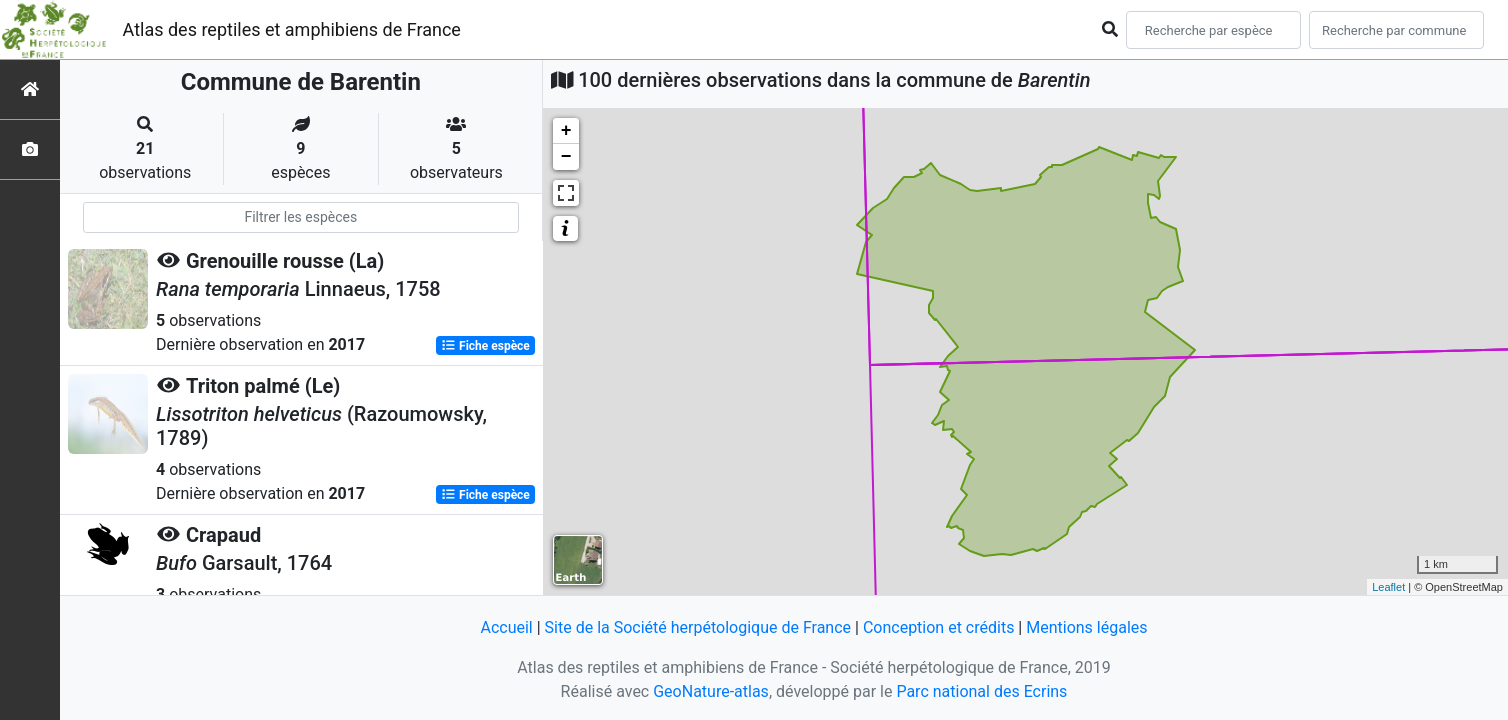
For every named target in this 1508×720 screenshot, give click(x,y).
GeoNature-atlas (711, 691)
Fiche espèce (485, 346)
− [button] (566, 157)
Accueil (506, 627)
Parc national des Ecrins (981, 691)
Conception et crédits (939, 627)
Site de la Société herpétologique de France (698, 627)
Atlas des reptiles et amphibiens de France (292, 29)
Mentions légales (1086, 627)
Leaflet (1388, 587)
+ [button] (566, 131)
